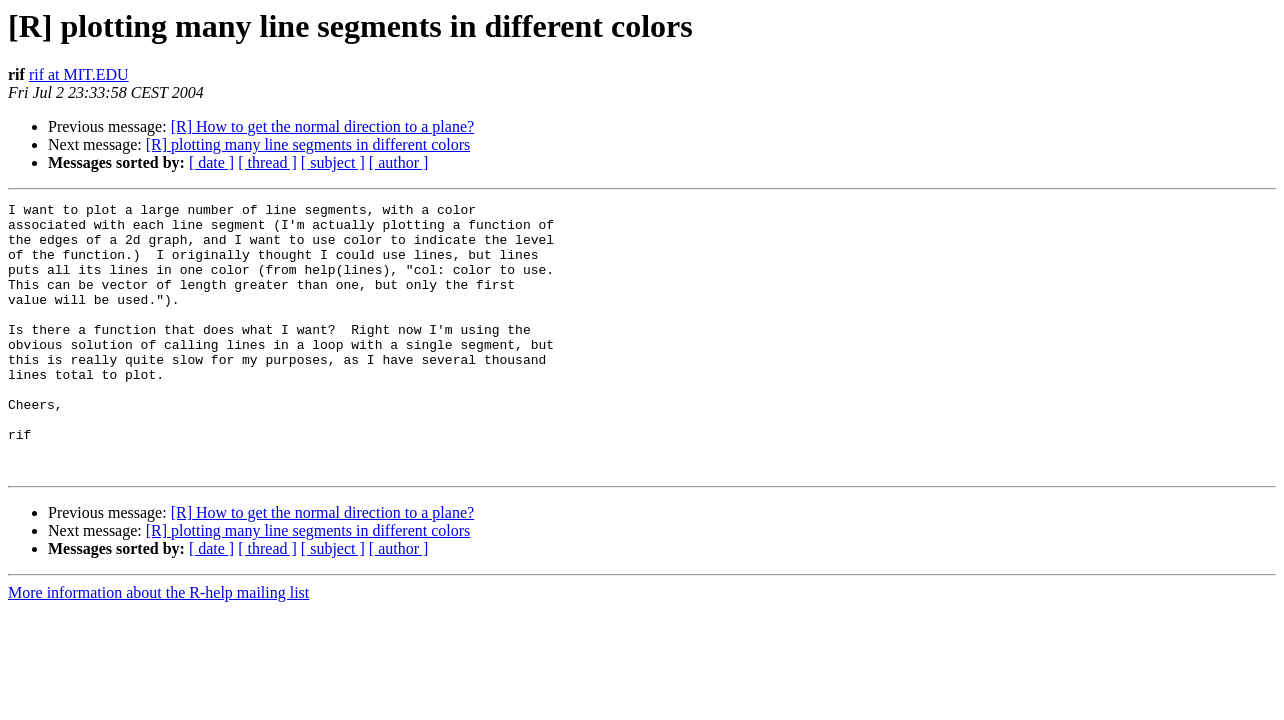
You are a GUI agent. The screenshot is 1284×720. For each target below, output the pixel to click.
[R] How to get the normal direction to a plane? (322, 126)
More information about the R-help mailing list (158, 646)
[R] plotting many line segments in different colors (308, 144)
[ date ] (211, 162)
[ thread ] (267, 162)
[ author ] (399, 162)
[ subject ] (333, 162)
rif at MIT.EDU (79, 74)
